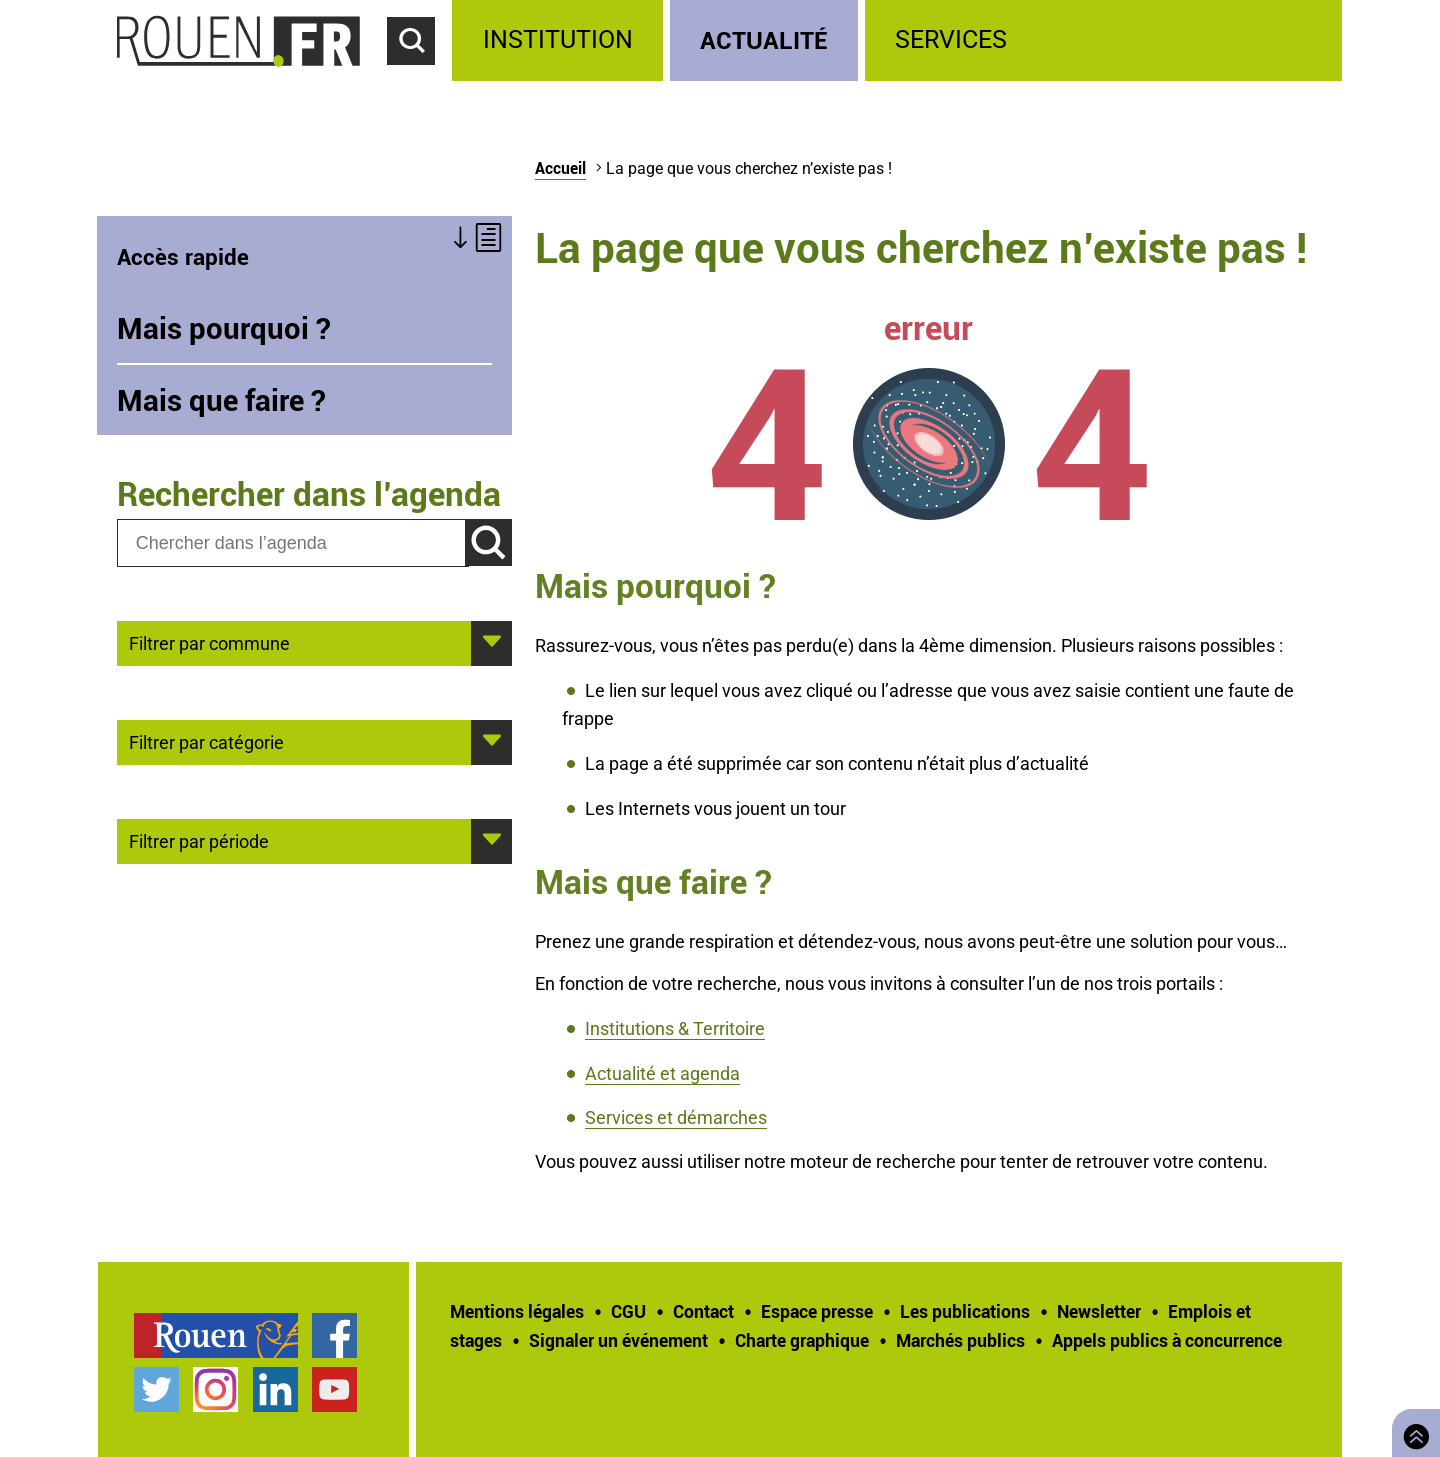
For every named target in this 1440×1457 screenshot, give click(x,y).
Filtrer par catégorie (206, 741)
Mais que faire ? (221, 400)
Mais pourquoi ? (224, 328)
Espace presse (817, 1311)
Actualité (764, 39)
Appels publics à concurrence (1167, 1340)
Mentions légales (517, 1311)
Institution (558, 39)
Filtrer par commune (209, 642)
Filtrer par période (199, 840)
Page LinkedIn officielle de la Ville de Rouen (275, 1389)
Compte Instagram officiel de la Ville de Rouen (215, 1389)
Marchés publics (960, 1340)
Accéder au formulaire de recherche (420, 76)
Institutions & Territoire (675, 1028)
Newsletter (1099, 1311)
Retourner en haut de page (1412, 1430)
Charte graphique (802, 1340)
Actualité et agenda (662, 1073)
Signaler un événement (618, 1340)
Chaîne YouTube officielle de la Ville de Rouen (334, 1389)
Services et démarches (676, 1117)
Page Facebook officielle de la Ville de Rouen (334, 1335)
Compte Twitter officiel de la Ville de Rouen (156, 1389)
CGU (628, 1311)
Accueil (560, 168)
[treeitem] (560, 40)
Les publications (965, 1311)
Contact (703, 1311)
